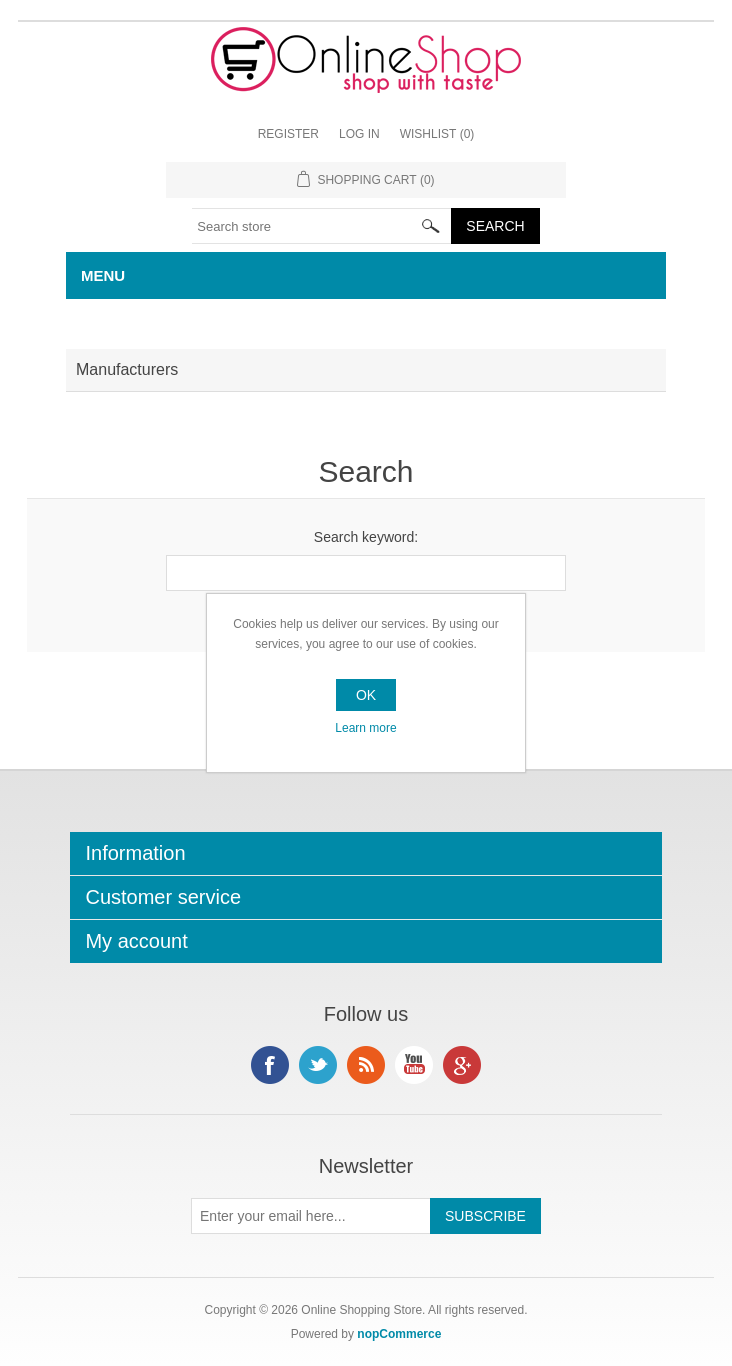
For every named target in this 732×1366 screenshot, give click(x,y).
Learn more (365, 728)
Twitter (318, 1065)
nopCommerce (399, 1334)
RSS (366, 1065)
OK (366, 695)
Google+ (462, 1065)
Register (288, 134)
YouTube (414, 1065)
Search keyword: (366, 537)
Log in (359, 134)
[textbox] (322, 226)
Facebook (270, 1065)
